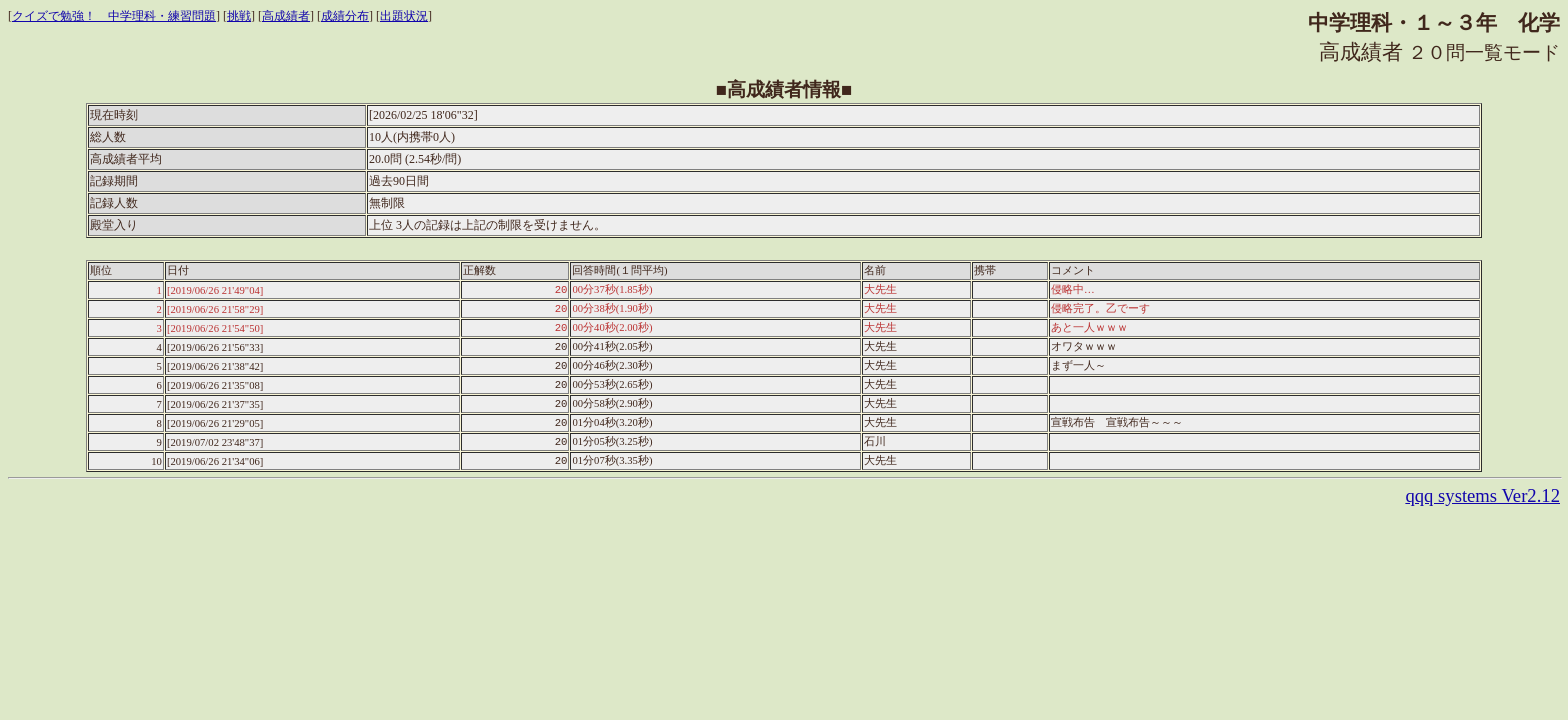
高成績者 (286, 16)
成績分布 (345, 16)
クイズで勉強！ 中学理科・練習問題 (114, 16)
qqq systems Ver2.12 (1482, 495)
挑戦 (239, 16)
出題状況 (404, 16)
